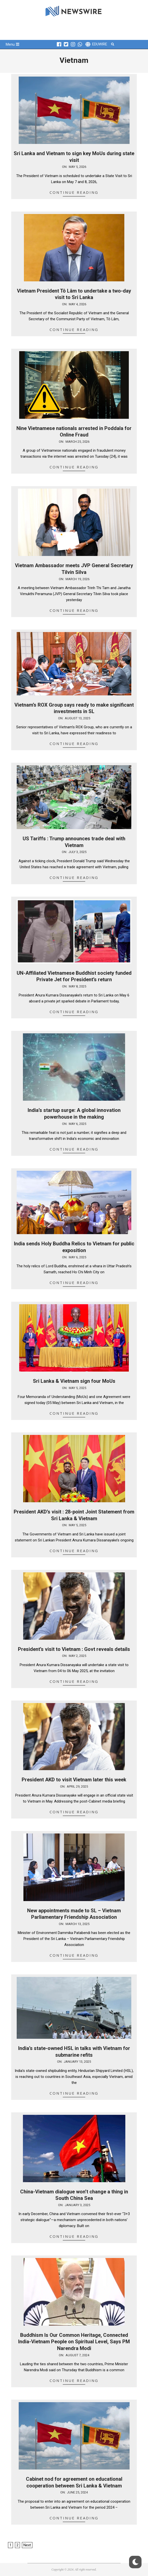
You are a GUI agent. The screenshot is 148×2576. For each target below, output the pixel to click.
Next (27, 2545)
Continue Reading (74, 192)
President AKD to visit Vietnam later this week (74, 1780)
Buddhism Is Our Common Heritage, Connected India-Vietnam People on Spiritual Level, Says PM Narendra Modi (74, 2341)
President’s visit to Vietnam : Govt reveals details (74, 1649)
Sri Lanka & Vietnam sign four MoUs (74, 1381)
